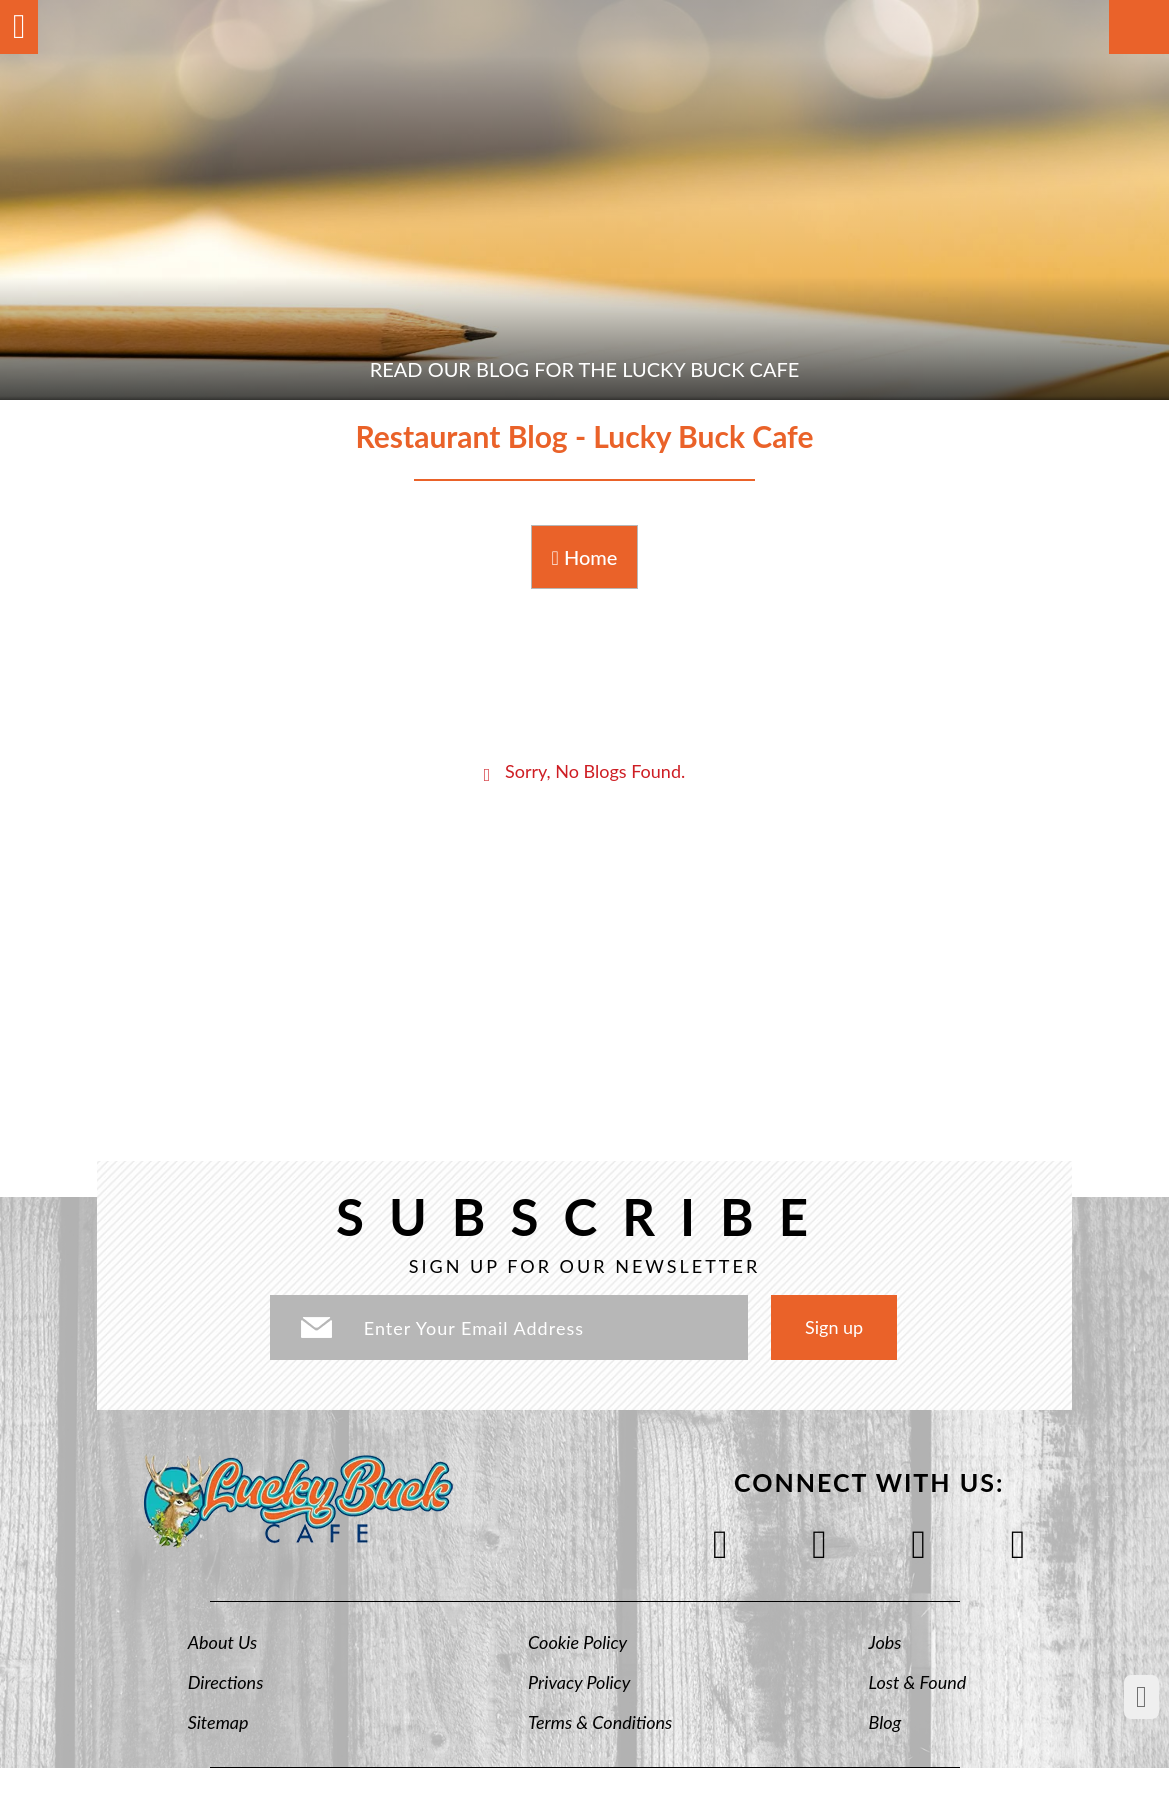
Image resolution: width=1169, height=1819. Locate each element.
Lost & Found (918, 1682)
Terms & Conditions (600, 1722)
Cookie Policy (577, 1642)
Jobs (885, 1642)
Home (585, 557)
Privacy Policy (579, 1682)
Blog (885, 1722)
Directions (226, 1682)
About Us (222, 1642)
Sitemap (218, 1722)
